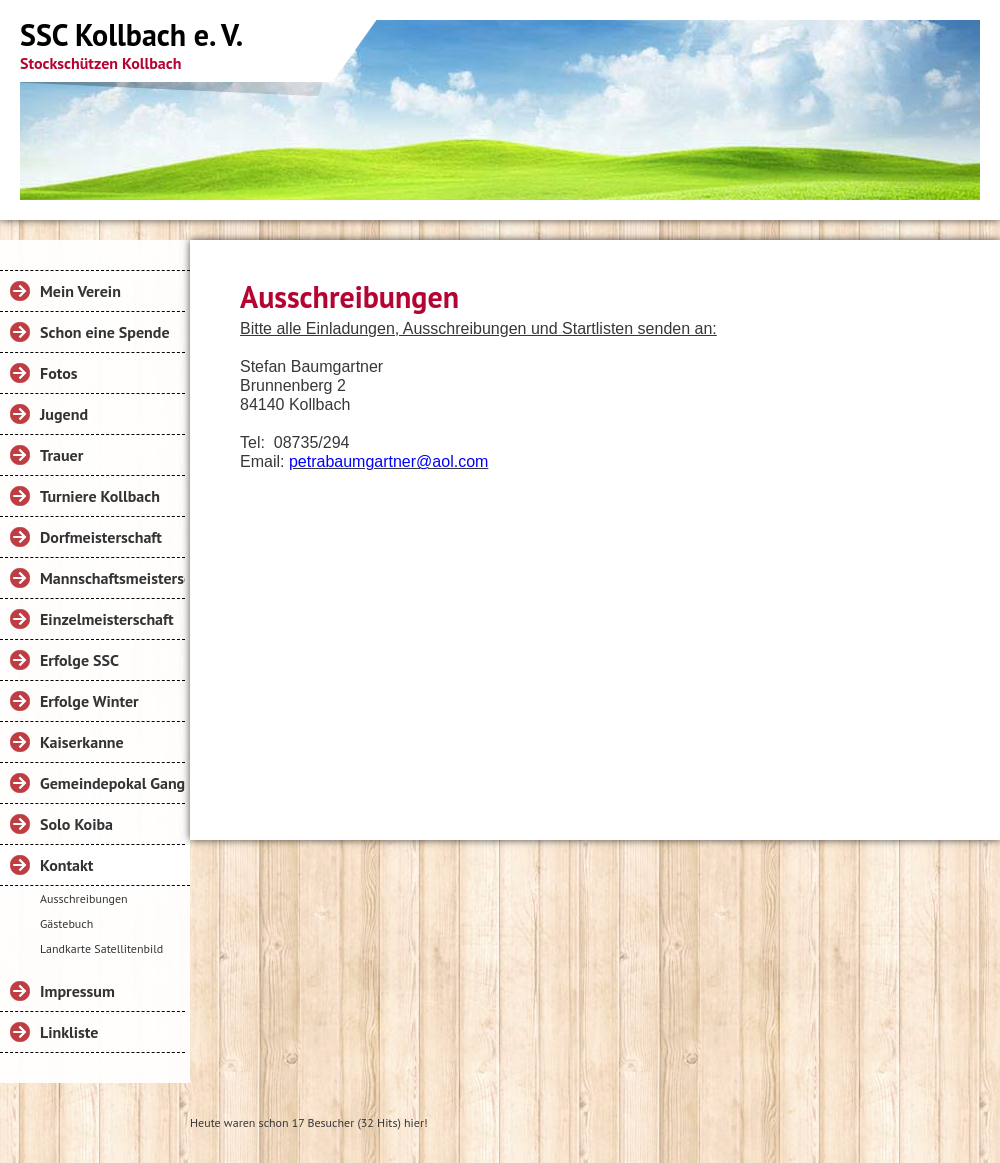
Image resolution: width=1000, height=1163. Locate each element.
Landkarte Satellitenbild (101, 948)
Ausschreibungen (84, 898)
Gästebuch (66, 923)
